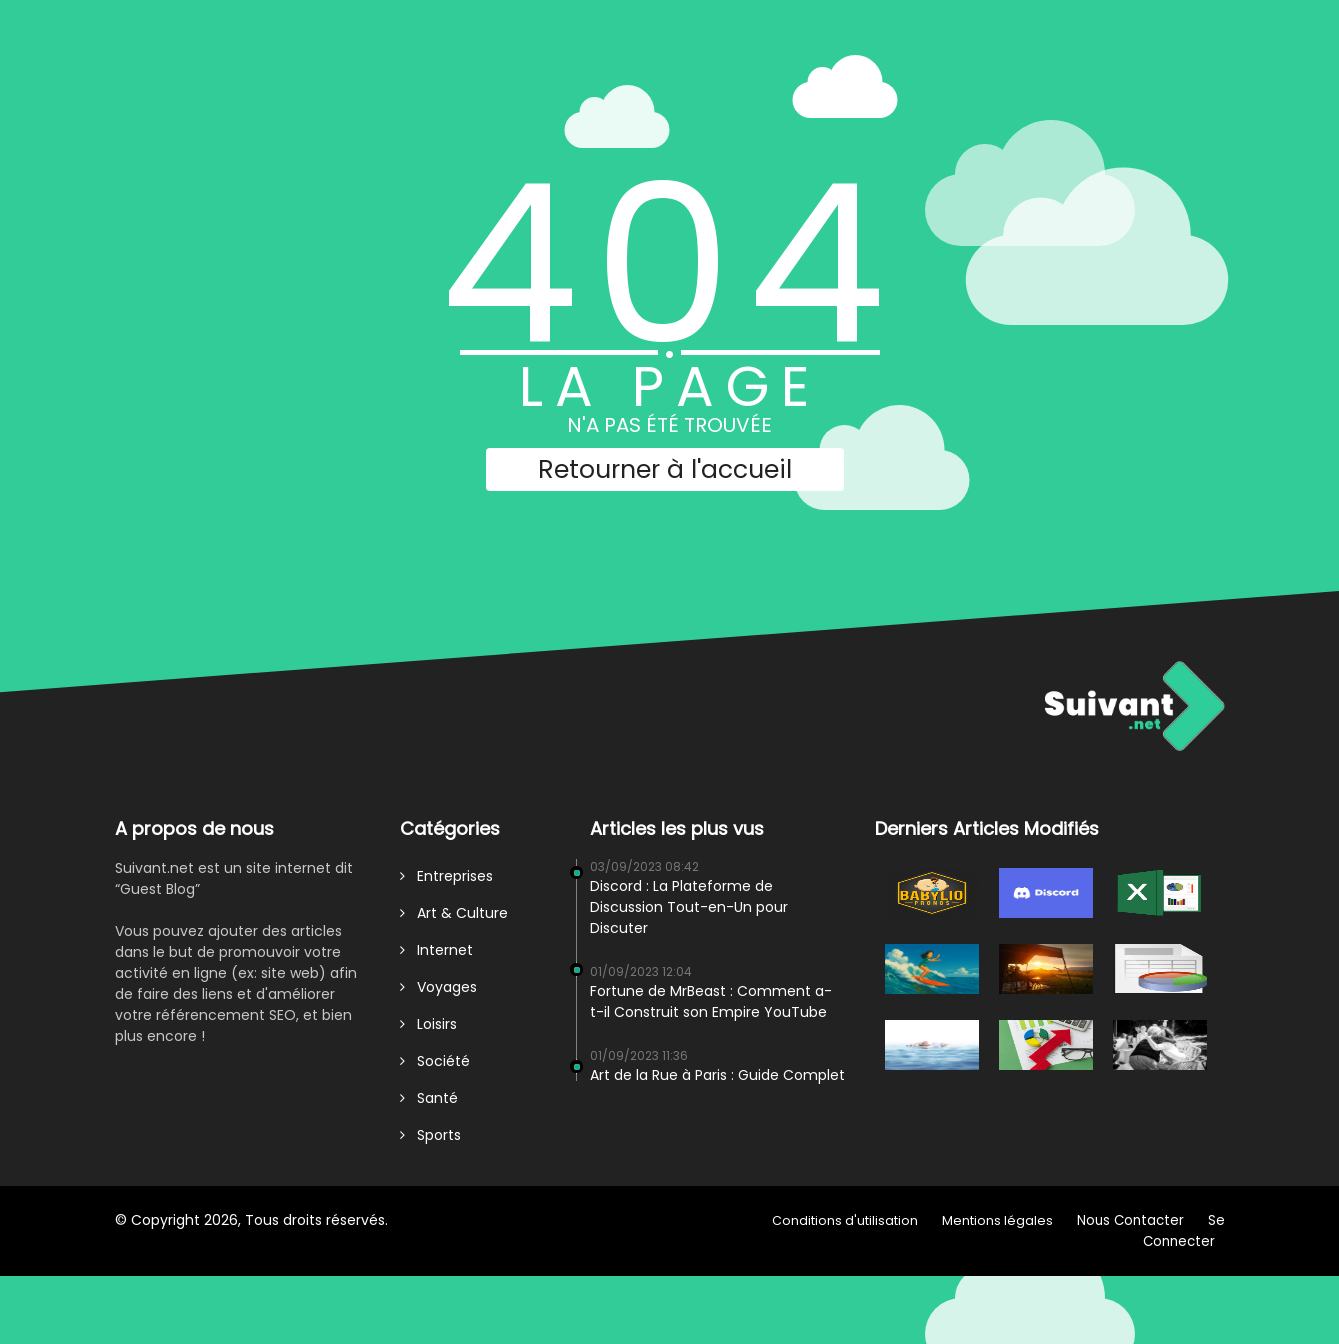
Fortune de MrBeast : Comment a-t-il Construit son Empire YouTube (711, 1001)
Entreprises (446, 876)
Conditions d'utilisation (845, 1220)
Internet (436, 950)
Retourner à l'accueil (665, 469)
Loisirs (428, 1024)
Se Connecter (1184, 1231)
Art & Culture (454, 913)
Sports (430, 1135)
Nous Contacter (1130, 1220)
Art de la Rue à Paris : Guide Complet (717, 1075)
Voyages (438, 987)
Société (435, 1061)
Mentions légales (997, 1220)
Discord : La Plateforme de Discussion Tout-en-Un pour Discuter (689, 907)
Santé (429, 1098)
